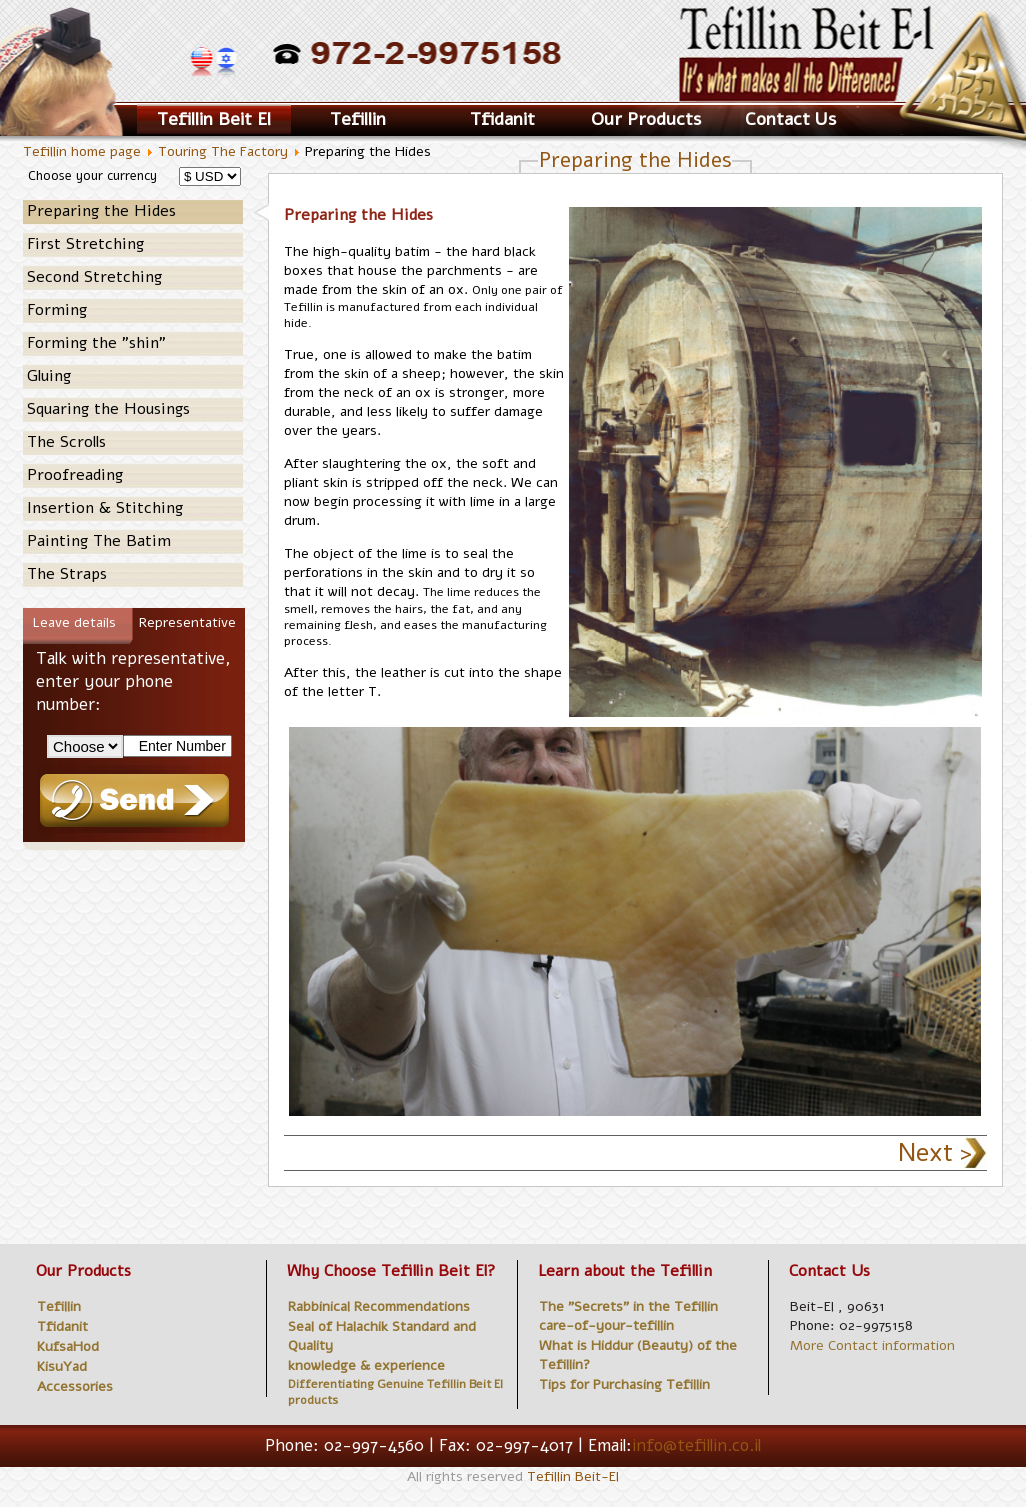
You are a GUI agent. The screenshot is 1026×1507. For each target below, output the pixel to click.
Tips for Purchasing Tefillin (624, 1384)
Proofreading (75, 475)
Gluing (49, 376)
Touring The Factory (225, 151)
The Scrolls (66, 442)
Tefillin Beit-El (573, 1476)
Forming (57, 310)
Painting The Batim (99, 541)
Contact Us (790, 119)
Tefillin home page (82, 151)
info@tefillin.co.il (696, 1445)
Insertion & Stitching (105, 508)
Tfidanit (502, 119)
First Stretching (85, 244)
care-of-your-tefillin (606, 1325)
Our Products (646, 119)
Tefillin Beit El (214, 119)
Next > (935, 1153)
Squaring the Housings (108, 409)
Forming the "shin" (96, 343)
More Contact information (872, 1345)
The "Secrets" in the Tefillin (628, 1306)
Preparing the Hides (101, 211)
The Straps (67, 574)
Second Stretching (94, 277)
